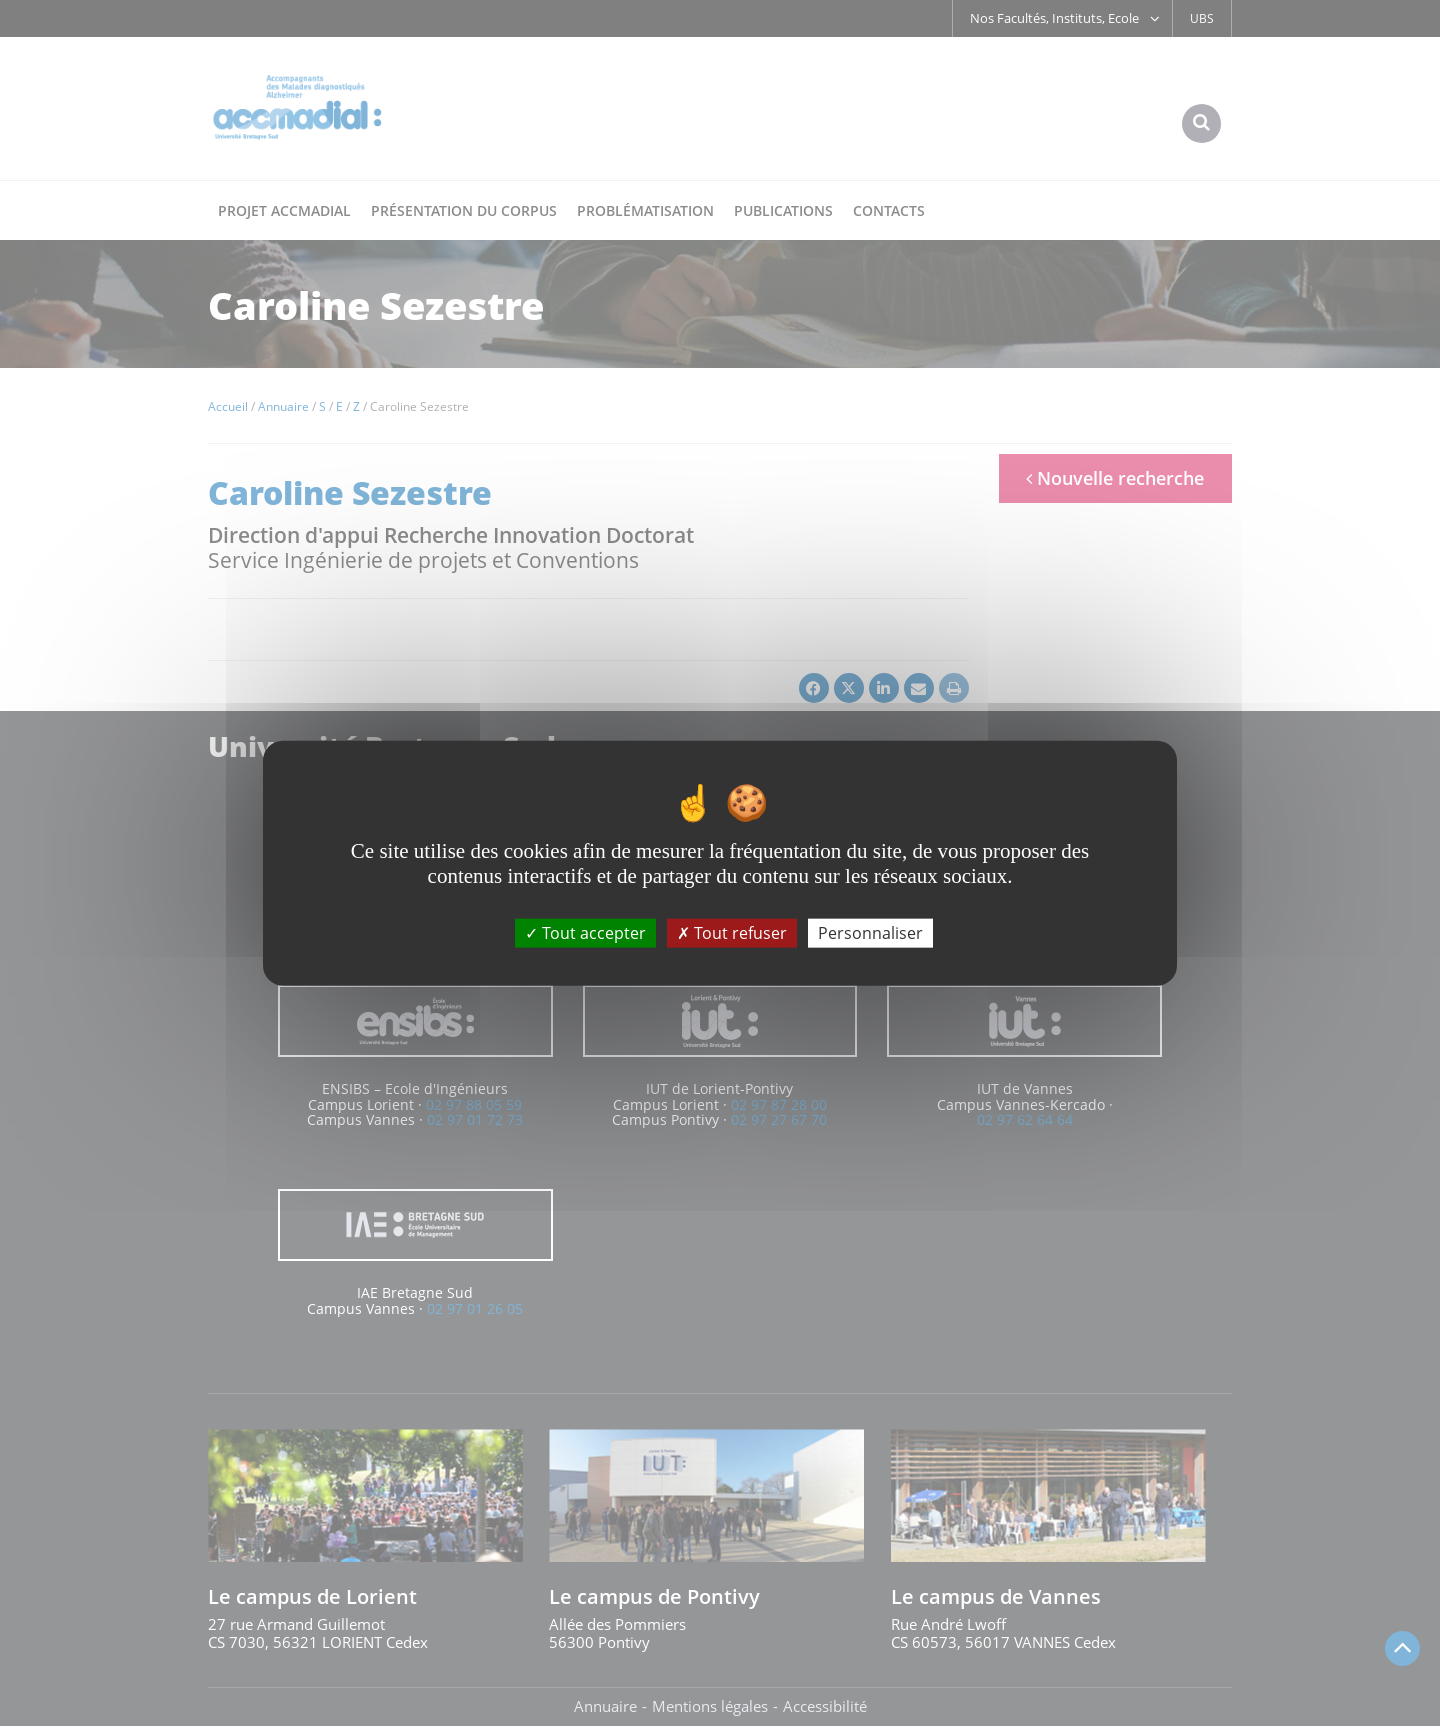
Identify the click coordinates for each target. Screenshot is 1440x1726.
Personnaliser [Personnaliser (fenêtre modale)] (870, 932)
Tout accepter (585, 932)
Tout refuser (732, 932)
